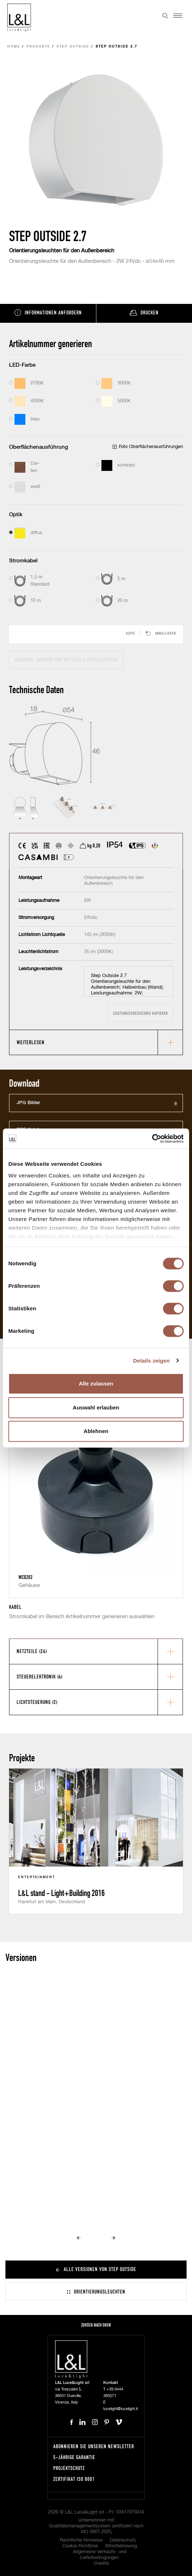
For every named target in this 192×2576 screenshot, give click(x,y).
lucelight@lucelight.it (120, 2409)
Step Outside (73, 46)
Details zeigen (151, 1361)
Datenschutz (123, 2540)
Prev (78, 2237)
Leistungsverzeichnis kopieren (140, 1013)
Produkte (38, 46)
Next (113, 2237)
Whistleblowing (121, 2546)
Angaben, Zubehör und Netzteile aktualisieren (66, 659)
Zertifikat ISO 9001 (74, 2479)
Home (13, 46)
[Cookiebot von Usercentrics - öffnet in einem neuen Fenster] (152, 1138)
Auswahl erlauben (96, 1407)
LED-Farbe (22, 365)
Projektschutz (69, 2468)
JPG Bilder (28, 1102)
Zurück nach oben (96, 2325)
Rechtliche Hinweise (81, 2540)
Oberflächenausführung (38, 447)
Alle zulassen (96, 1383)
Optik (15, 514)
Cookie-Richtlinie (80, 2546)
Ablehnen (96, 1431)
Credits (101, 2563)
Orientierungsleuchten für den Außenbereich (61, 250)
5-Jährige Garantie (74, 2457)
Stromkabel (23, 560)
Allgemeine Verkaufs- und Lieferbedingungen (99, 2554)
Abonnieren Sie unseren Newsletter (93, 2446)
